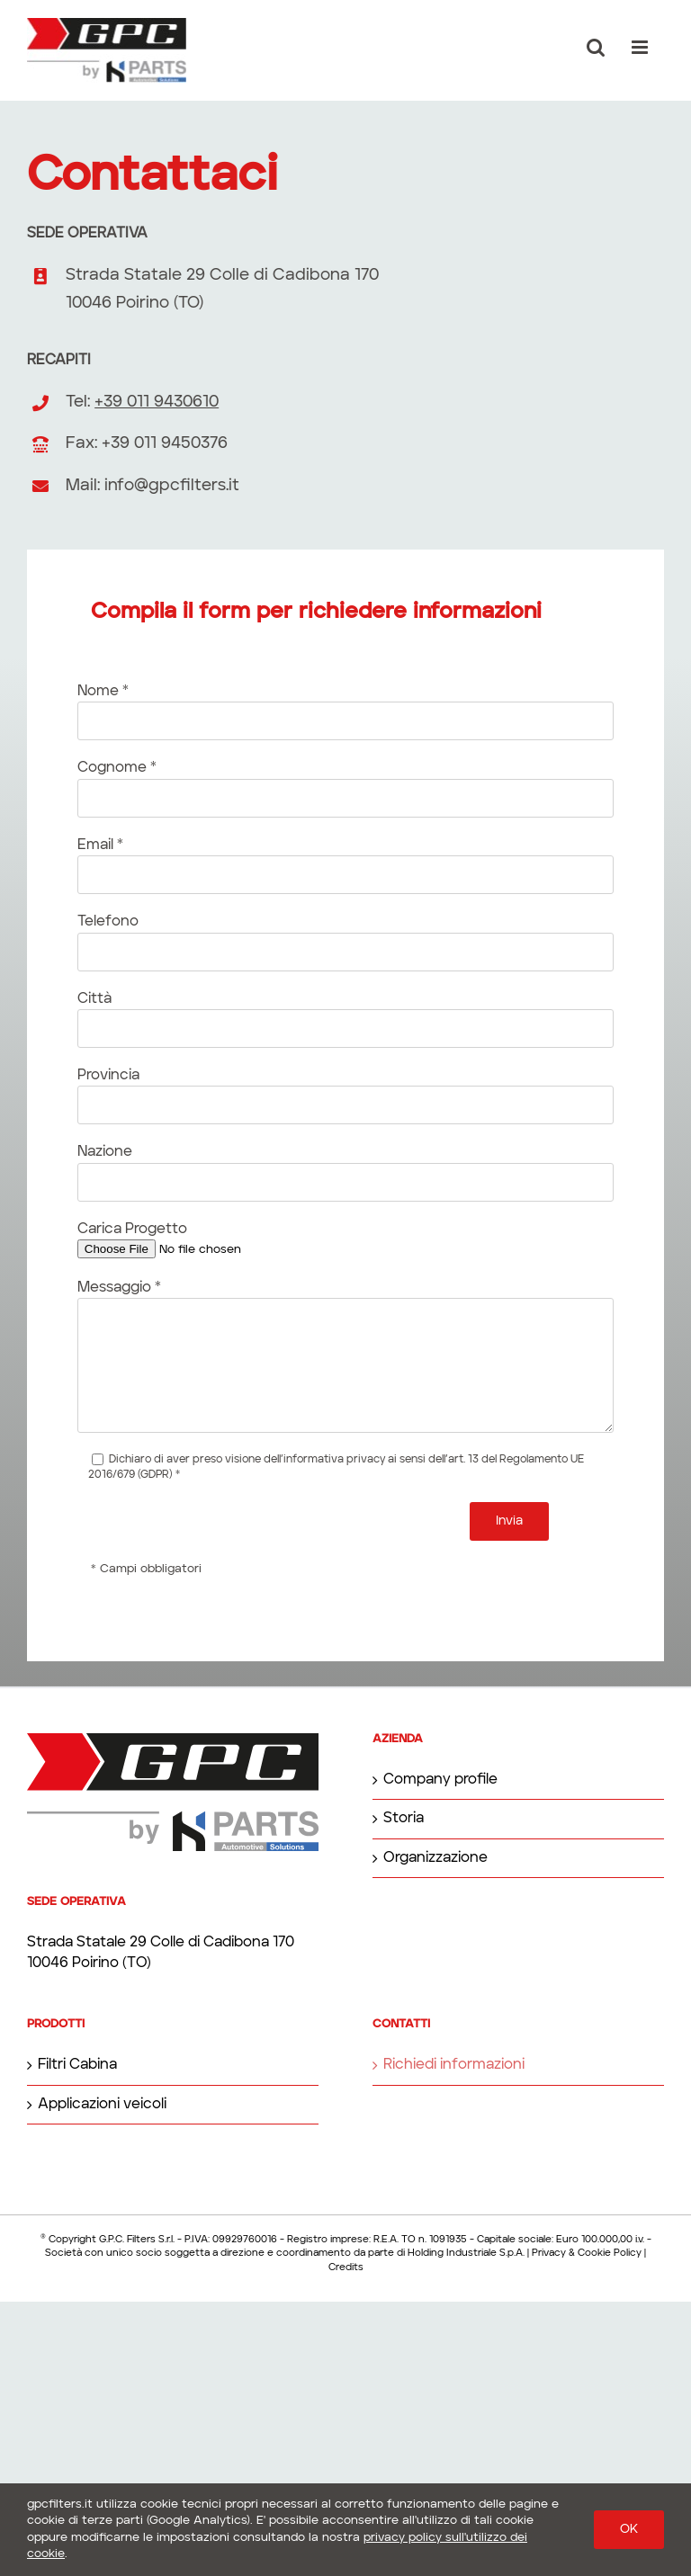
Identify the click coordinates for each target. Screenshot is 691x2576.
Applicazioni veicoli (102, 2104)
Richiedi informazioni (454, 2065)
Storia (403, 1818)
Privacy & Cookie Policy (587, 2253)
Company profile (440, 1780)
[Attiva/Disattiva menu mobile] (641, 47)
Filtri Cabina (77, 2065)
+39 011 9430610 (156, 402)
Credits (345, 2268)
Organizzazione (435, 1858)
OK (629, 2529)
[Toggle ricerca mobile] (596, 47)
